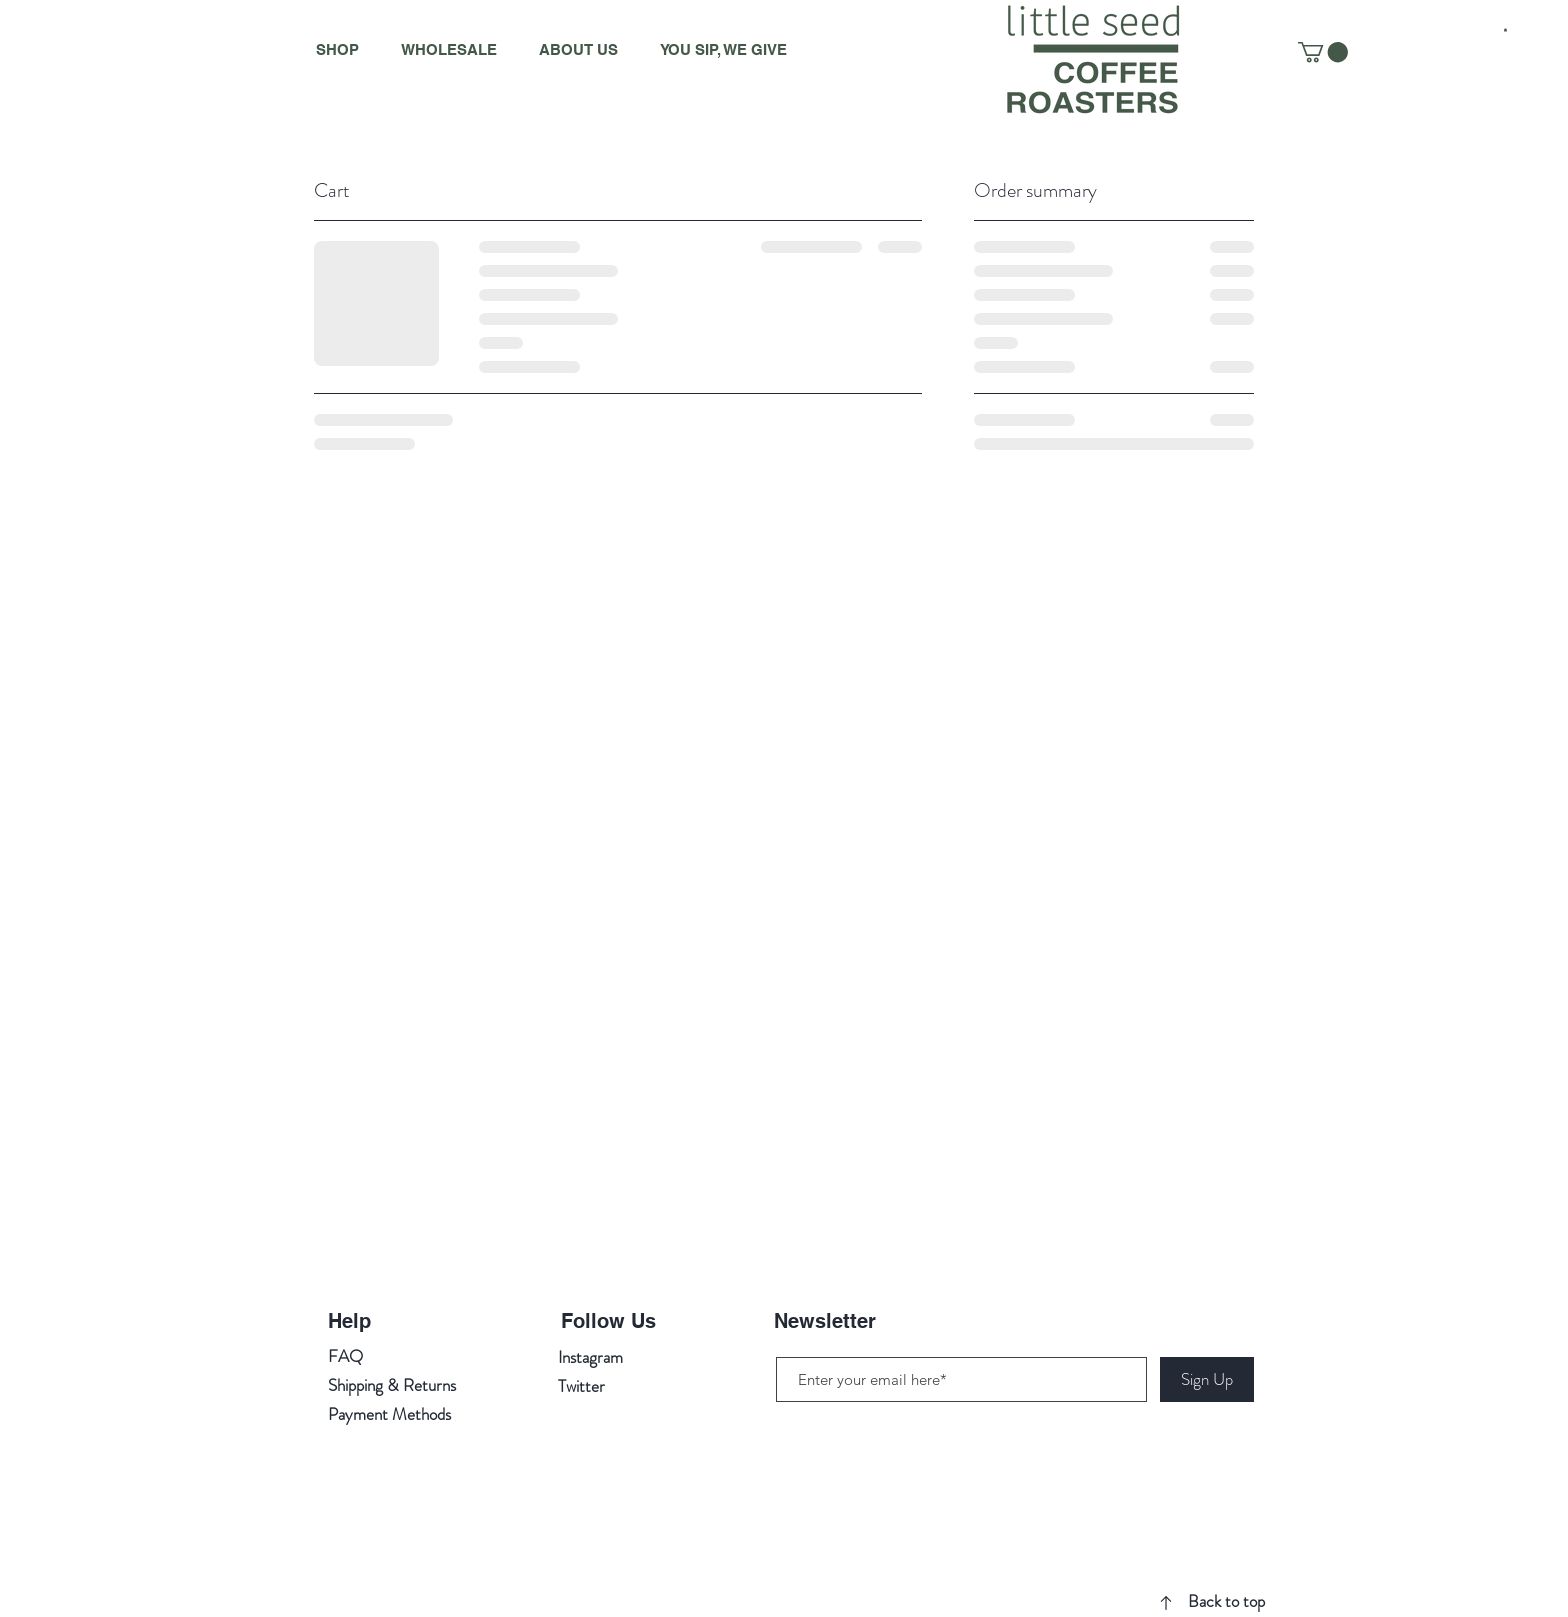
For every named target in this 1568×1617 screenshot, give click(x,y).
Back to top (1226, 1601)
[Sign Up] (1207, 1379)
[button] (1505, 30)
